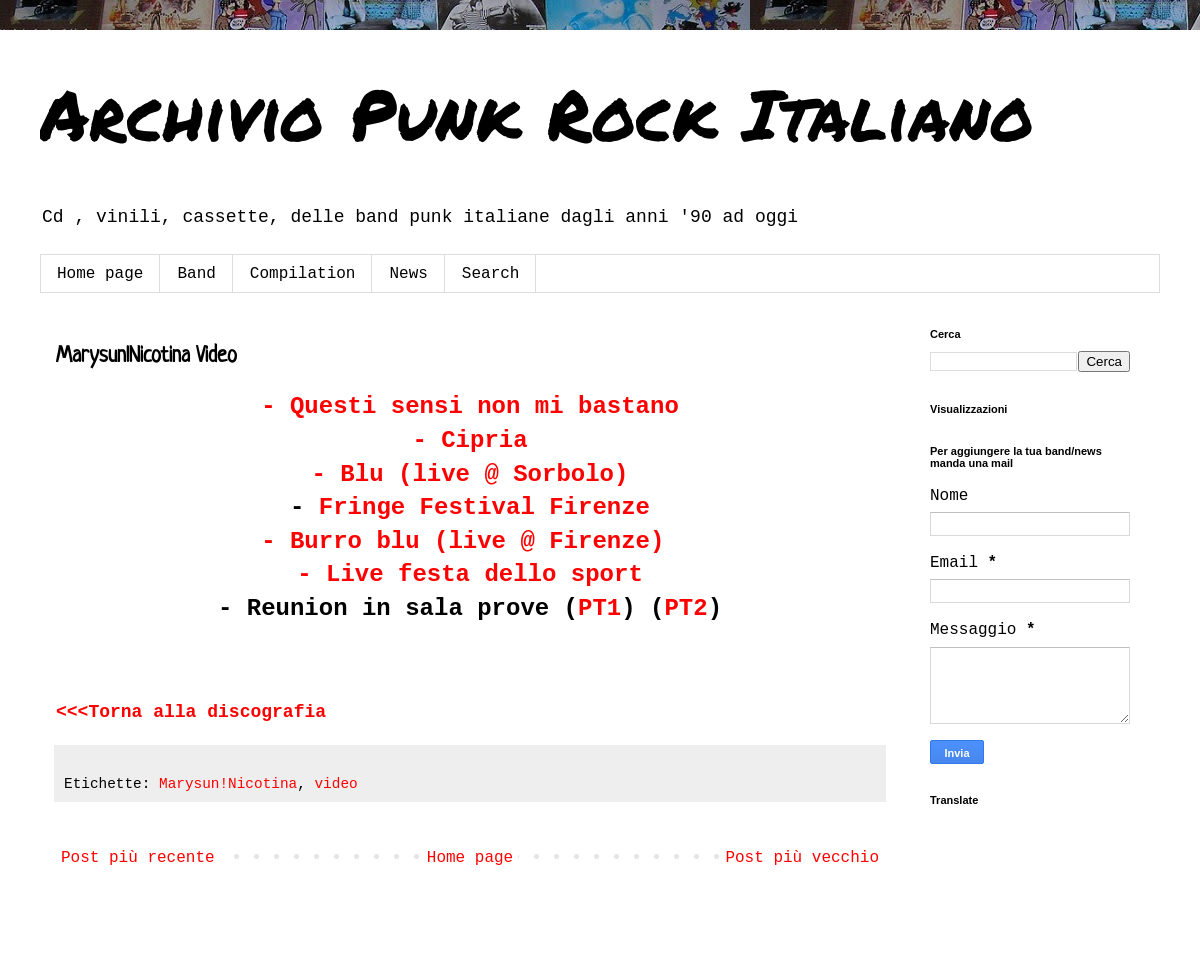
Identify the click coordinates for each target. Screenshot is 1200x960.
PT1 (599, 608)
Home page (100, 274)
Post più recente (138, 858)
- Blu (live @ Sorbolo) (470, 474)
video (335, 784)
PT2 (685, 608)
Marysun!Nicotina (228, 784)
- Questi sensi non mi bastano (470, 406)
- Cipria (469, 440)
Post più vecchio (802, 858)
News (408, 274)
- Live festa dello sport (470, 574)
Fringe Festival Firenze (484, 507)
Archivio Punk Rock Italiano (537, 113)
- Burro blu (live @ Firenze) (462, 541)
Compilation (303, 274)
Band (196, 274)
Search (491, 274)
